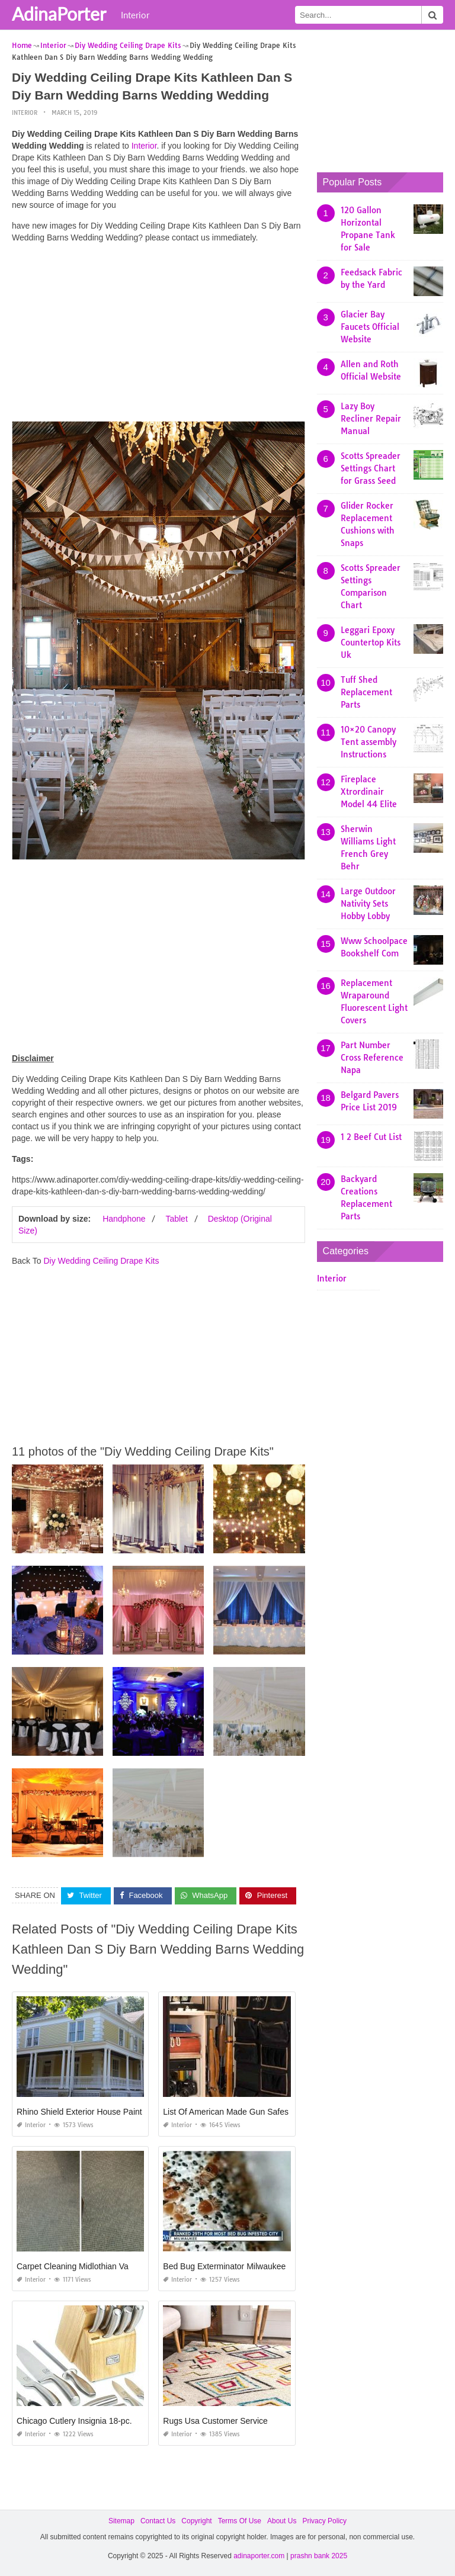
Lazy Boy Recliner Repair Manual (371, 418)
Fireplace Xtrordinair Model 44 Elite (369, 792)
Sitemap (121, 2520)
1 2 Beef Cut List (371, 1137)
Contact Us (157, 2520)
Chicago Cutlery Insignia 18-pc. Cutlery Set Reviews (113, 2420)
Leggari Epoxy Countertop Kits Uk (370, 642)
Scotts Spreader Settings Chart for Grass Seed (370, 468)
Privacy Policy (324, 2520)
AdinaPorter (59, 13)
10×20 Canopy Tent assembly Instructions (368, 742)
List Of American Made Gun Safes (226, 2111)
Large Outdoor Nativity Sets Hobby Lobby (368, 903)
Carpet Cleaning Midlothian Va (73, 2265)
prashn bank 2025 (318, 2556)
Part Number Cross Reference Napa (372, 1057)
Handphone (123, 1218)
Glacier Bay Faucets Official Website (370, 327)
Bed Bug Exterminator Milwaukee (224, 2265)
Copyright (196, 2520)
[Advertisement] (158, 334)
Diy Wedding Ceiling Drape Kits (101, 1260)
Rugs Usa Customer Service (215, 2420)
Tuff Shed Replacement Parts (366, 692)
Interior (135, 14)
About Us (281, 2520)
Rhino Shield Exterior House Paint (79, 2111)
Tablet (176, 1218)
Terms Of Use (239, 2520)
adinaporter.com (258, 2556)
